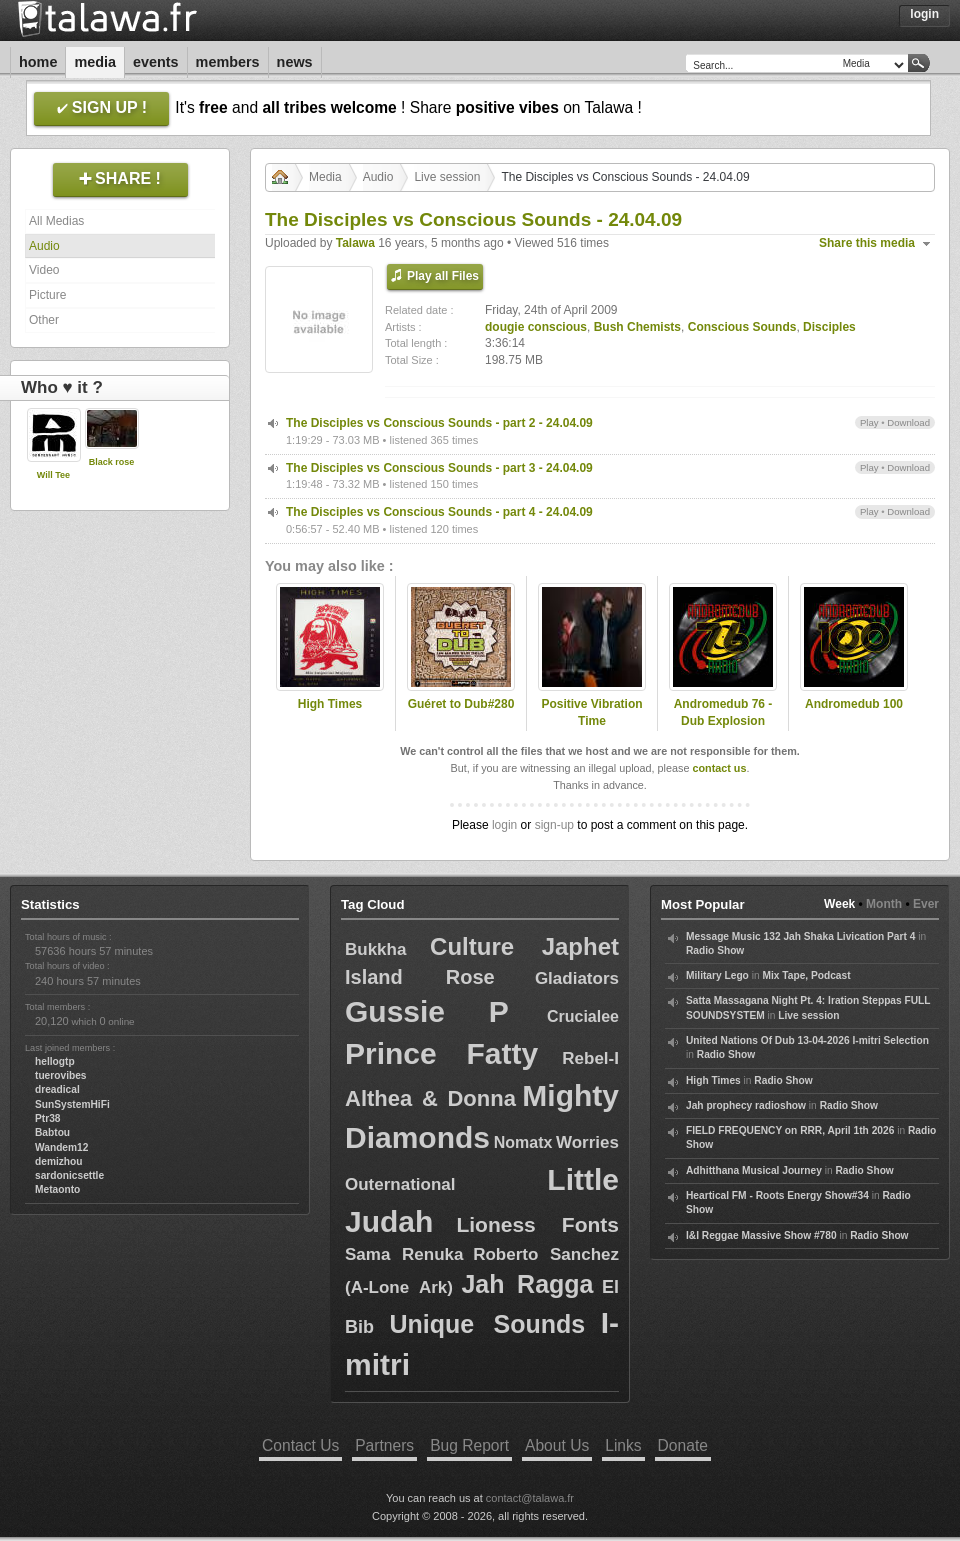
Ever (926, 904)
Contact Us (300, 1445)
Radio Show (715, 950)
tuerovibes (61, 1075)
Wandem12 (61, 1147)
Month (884, 904)
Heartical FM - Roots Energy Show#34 (777, 1195)
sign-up (554, 825)
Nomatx (523, 1142)
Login (924, 14)
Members (228, 62)
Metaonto (57, 1189)
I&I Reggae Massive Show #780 (761, 1235)
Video (44, 270)
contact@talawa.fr (530, 1498)
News (295, 62)
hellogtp (55, 1061)
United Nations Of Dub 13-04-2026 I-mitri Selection (807, 1040)
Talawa (355, 243)
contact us (719, 768)
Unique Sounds (487, 1324)
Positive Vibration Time (591, 712)
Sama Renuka (404, 1254)
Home (38, 62)
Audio (44, 246)
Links (623, 1445)
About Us (557, 1445)
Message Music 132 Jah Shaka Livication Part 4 (800, 936)
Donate (683, 1445)
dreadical (57, 1089)
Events (156, 62)
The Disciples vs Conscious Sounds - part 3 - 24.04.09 (439, 468)
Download (908, 422)
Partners (384, 1445)
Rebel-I (590, 1058)
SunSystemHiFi (72, 1104)
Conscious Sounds (742, 327)
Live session (447, 177)
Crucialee (583, 1016)
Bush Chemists (637, 327)
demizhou (59, 1161)
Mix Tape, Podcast (806, 975)
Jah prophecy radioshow (746, 1105)
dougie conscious (536, 327)
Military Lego (717, 975)
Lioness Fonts (537, 1224)
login (504, 825)
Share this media (867, 243)
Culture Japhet (524, 946)
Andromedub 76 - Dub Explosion (723, 712)
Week (839, 904)
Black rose (112, 462)
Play (869, 422)
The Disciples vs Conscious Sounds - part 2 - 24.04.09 (439, 423)
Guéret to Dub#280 (461, 704)
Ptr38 (47, 1118)
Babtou (52, 1132)
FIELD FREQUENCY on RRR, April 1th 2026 (790, 1130)
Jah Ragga (527, 1284)
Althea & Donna (430, 1098)
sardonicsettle (69, 1175)
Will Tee (53, 475)
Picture (47, 295)
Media (95, 62)
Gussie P (427, 1011)
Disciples (829, 327)
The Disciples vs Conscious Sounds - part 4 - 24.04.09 (439, 512)
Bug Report (469, 1445)
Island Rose (420, 977)
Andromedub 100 (854, 704)
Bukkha (375, 949)
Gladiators (577, 978)
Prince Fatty (441, 1053)
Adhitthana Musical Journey (754, 1170)
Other (44, 320)
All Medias (56, 221)
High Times (330, 704)
